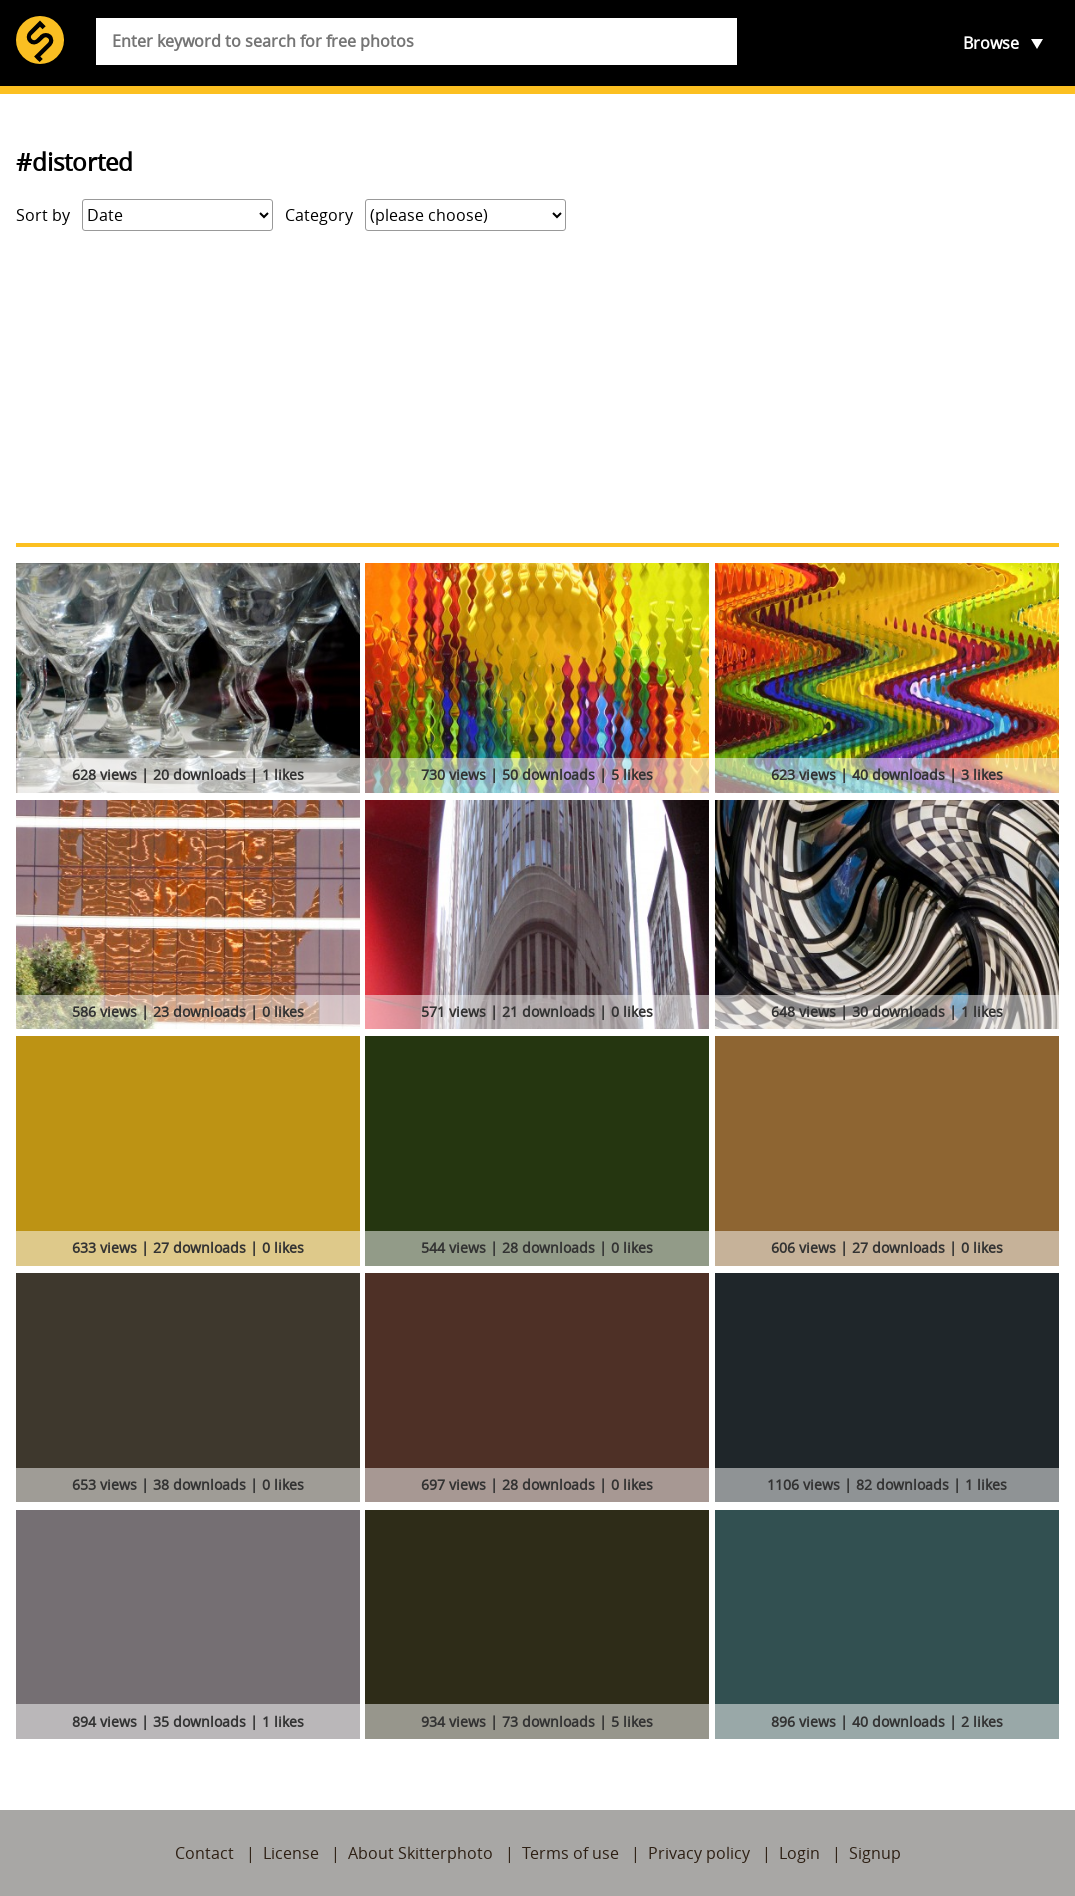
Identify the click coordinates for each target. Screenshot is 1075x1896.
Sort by (43, 215)
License (291, 1853)
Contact (204, 1853)
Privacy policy (699, 1853)
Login (799, 1853)
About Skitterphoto (420, 1853)
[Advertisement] (537, 387)
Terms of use (570, 1853)
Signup (875, 1853)
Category (319, 215)
